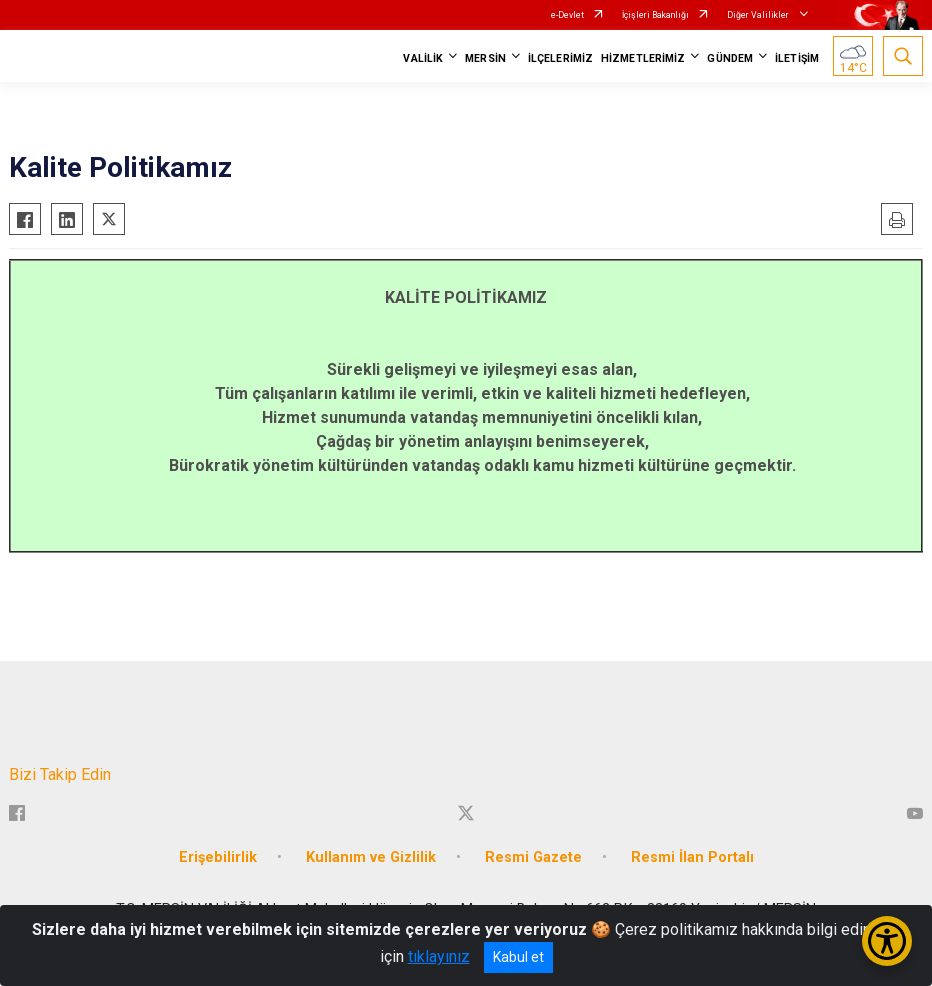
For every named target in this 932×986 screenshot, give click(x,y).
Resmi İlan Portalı (692, 857)
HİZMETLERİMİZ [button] (643, 58)
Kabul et (518, 957)
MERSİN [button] (485, 58)
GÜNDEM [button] (730, 58)
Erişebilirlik (218, 857)
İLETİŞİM (797, 58)
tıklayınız (439, 956)
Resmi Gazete (533, 857)
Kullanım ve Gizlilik (371, 857)
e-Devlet (567, 15)
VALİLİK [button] (423, 58)
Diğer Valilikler (759, 15)
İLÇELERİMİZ (560, 58)
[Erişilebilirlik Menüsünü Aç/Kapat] (887, 941)
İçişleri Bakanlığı (655, 15)
